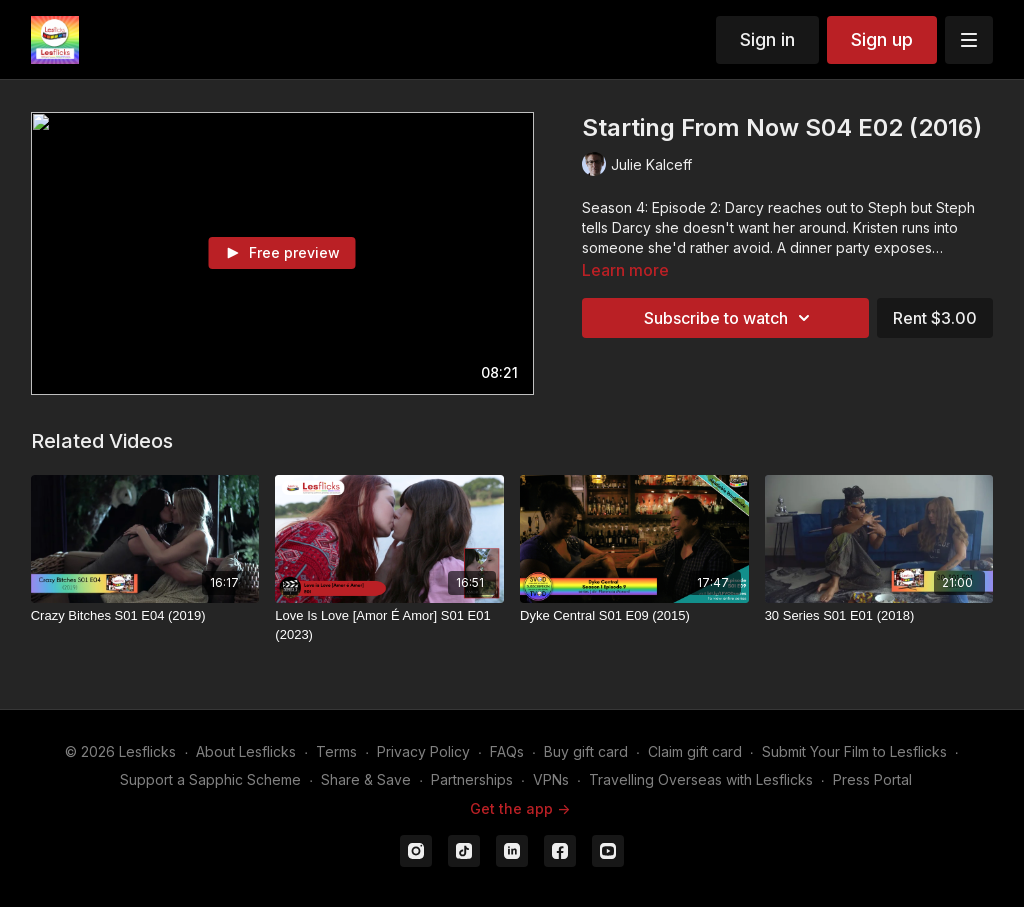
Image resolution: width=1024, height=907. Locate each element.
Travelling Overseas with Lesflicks (701, 779)
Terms (336, 751)
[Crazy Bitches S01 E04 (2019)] (145, 616)
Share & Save (366, 779)
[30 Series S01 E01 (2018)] (879, 616)
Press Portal (872, 779)
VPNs (551, 779)
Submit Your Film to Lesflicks (854, 751)
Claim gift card (695, 751)
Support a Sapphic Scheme (210, 779)
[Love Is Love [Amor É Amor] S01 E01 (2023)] (389, 625)
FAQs (507, 751)
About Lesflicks (246, 751)
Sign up (882, 39)
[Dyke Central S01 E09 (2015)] (634, 616)
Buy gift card (586, 751)
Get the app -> (520, 808)
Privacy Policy (423, 751)
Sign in (767, 39)
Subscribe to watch (730, 318)
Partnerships (472, 779)
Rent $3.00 (935, 318)
